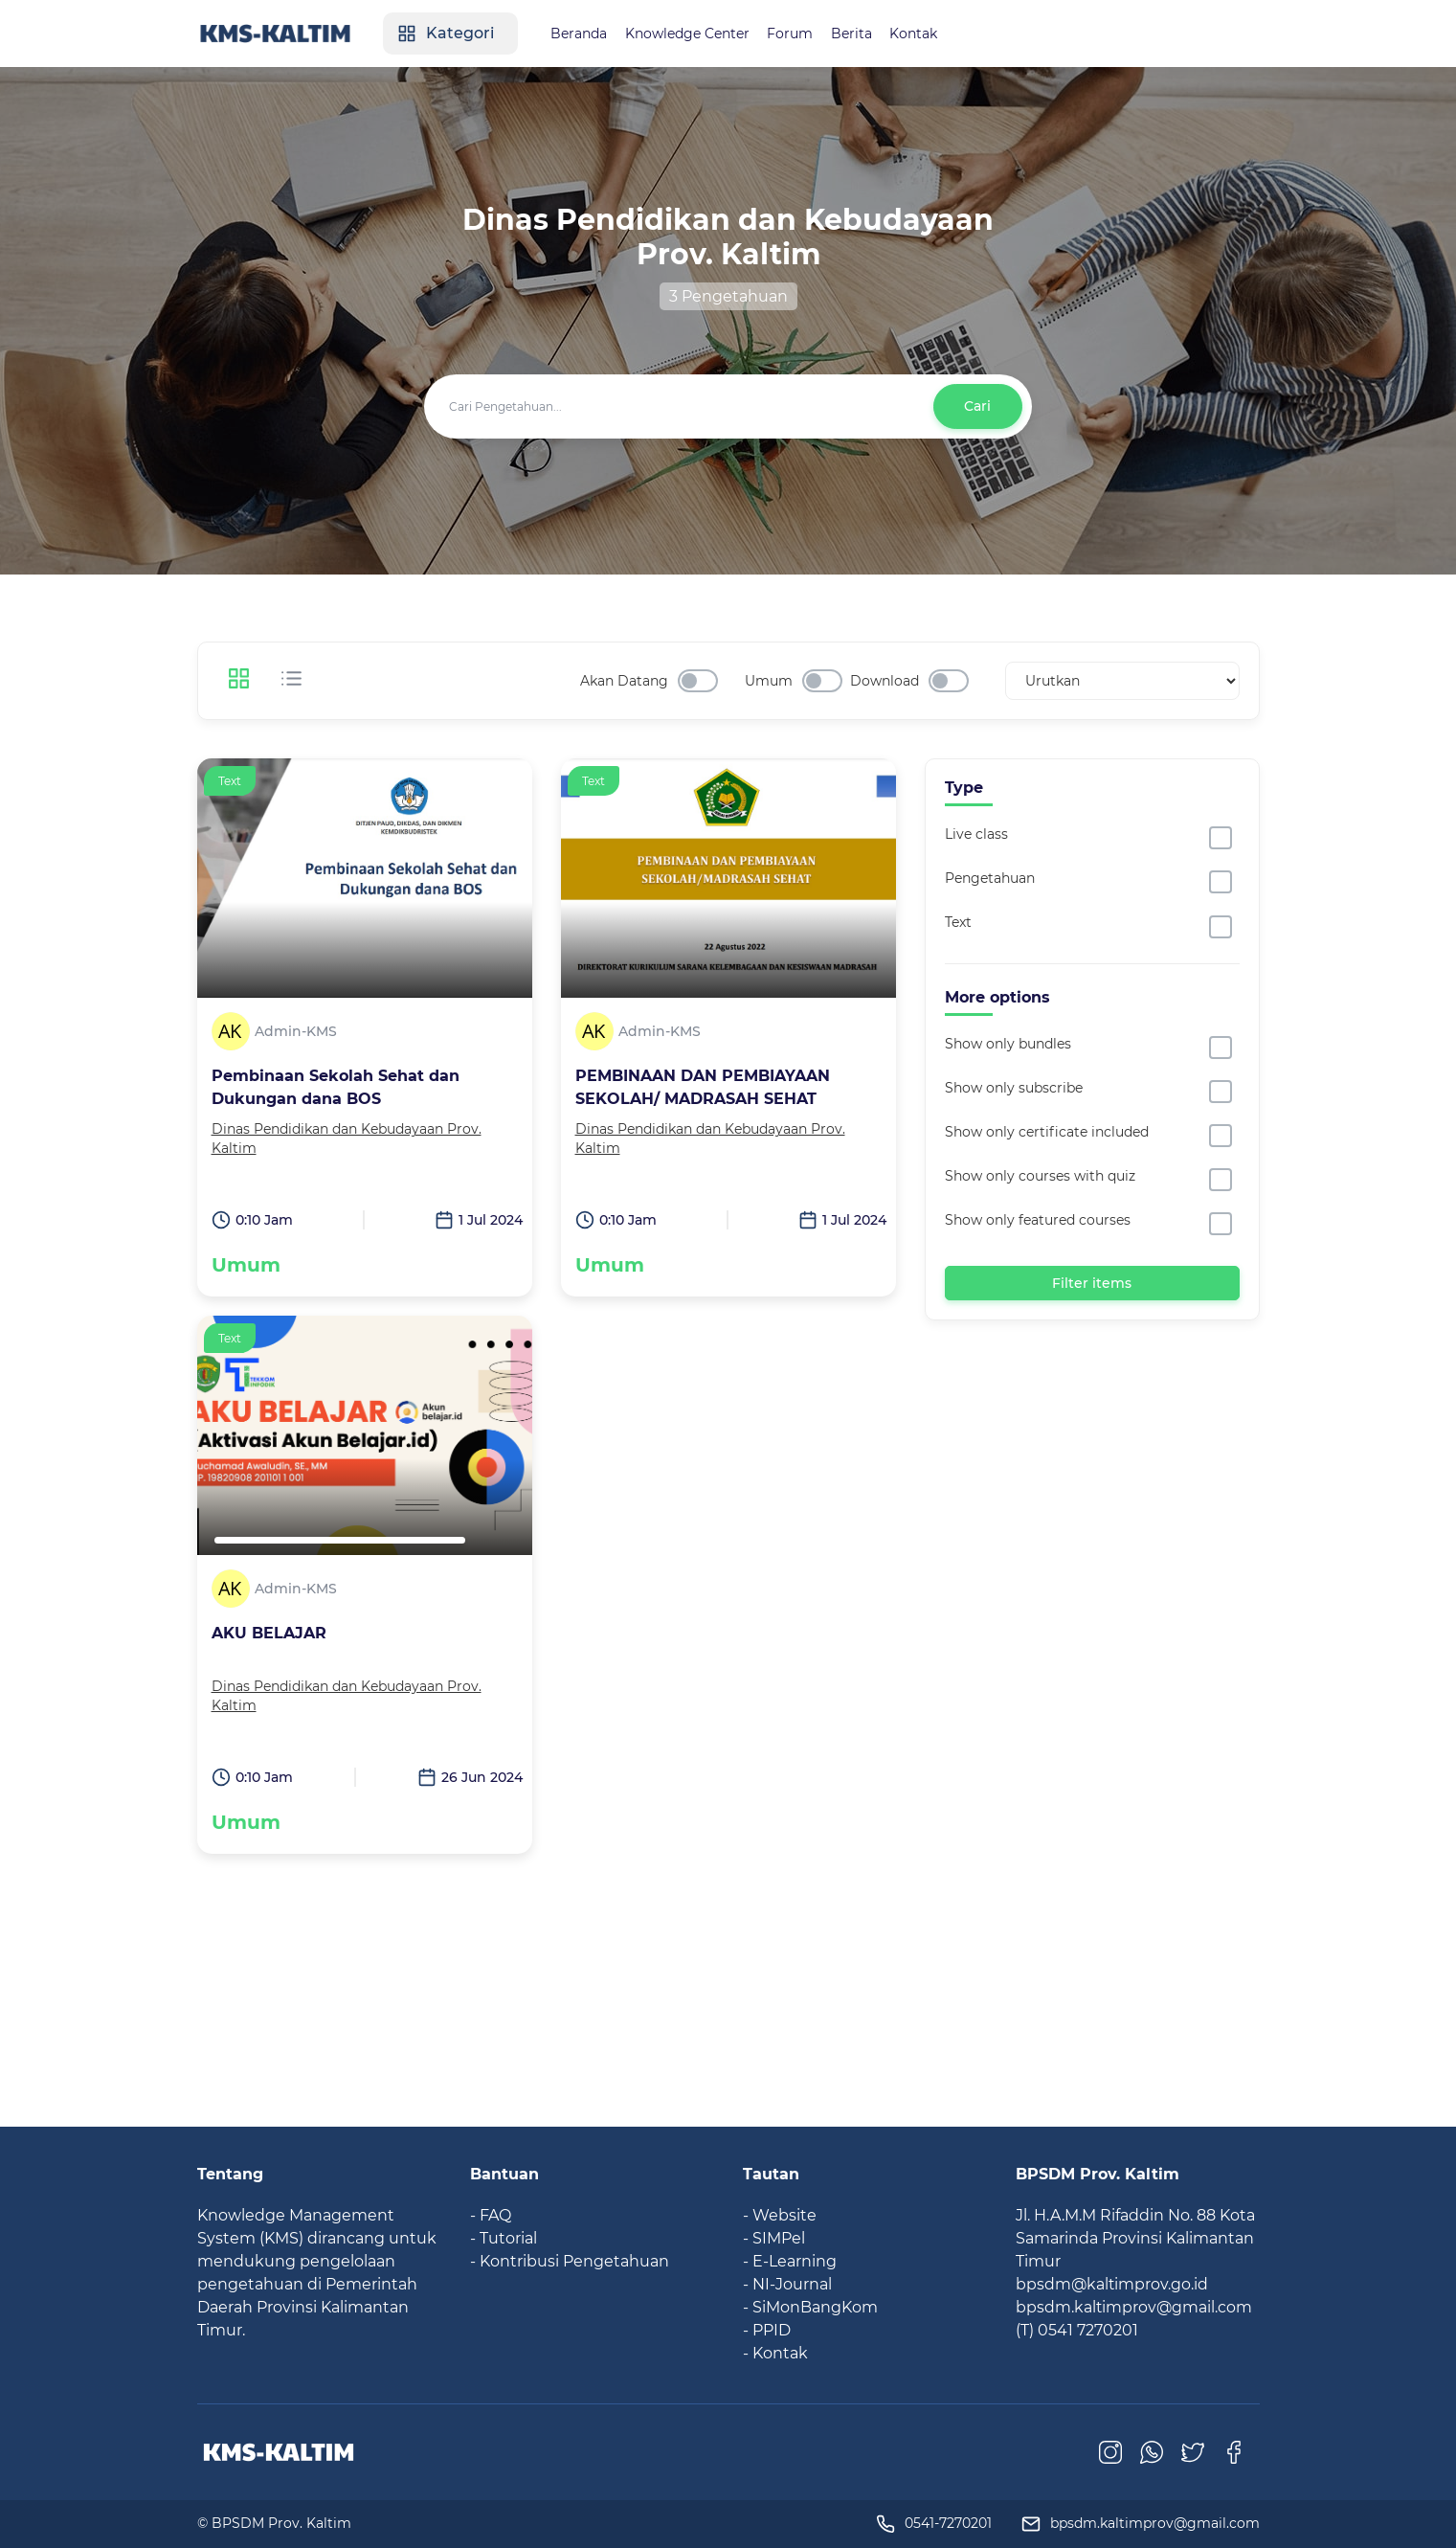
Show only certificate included (1047, 1131)
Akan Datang (624, 680)
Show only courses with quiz (1040, 1175)
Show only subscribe (1014, 1087)
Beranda (585, 33)
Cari (977, 406)
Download (884, 680)
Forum (799, 33)
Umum (769, 680)
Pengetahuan (990, 878)
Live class (976, 834)
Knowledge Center (695, 33)
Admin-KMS (296, 1032)
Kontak (926, 33)
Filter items (1091, 1282)
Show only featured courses (1038, 1220)
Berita (862, 33)
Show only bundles (1008, 1043)
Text (958, 922)
